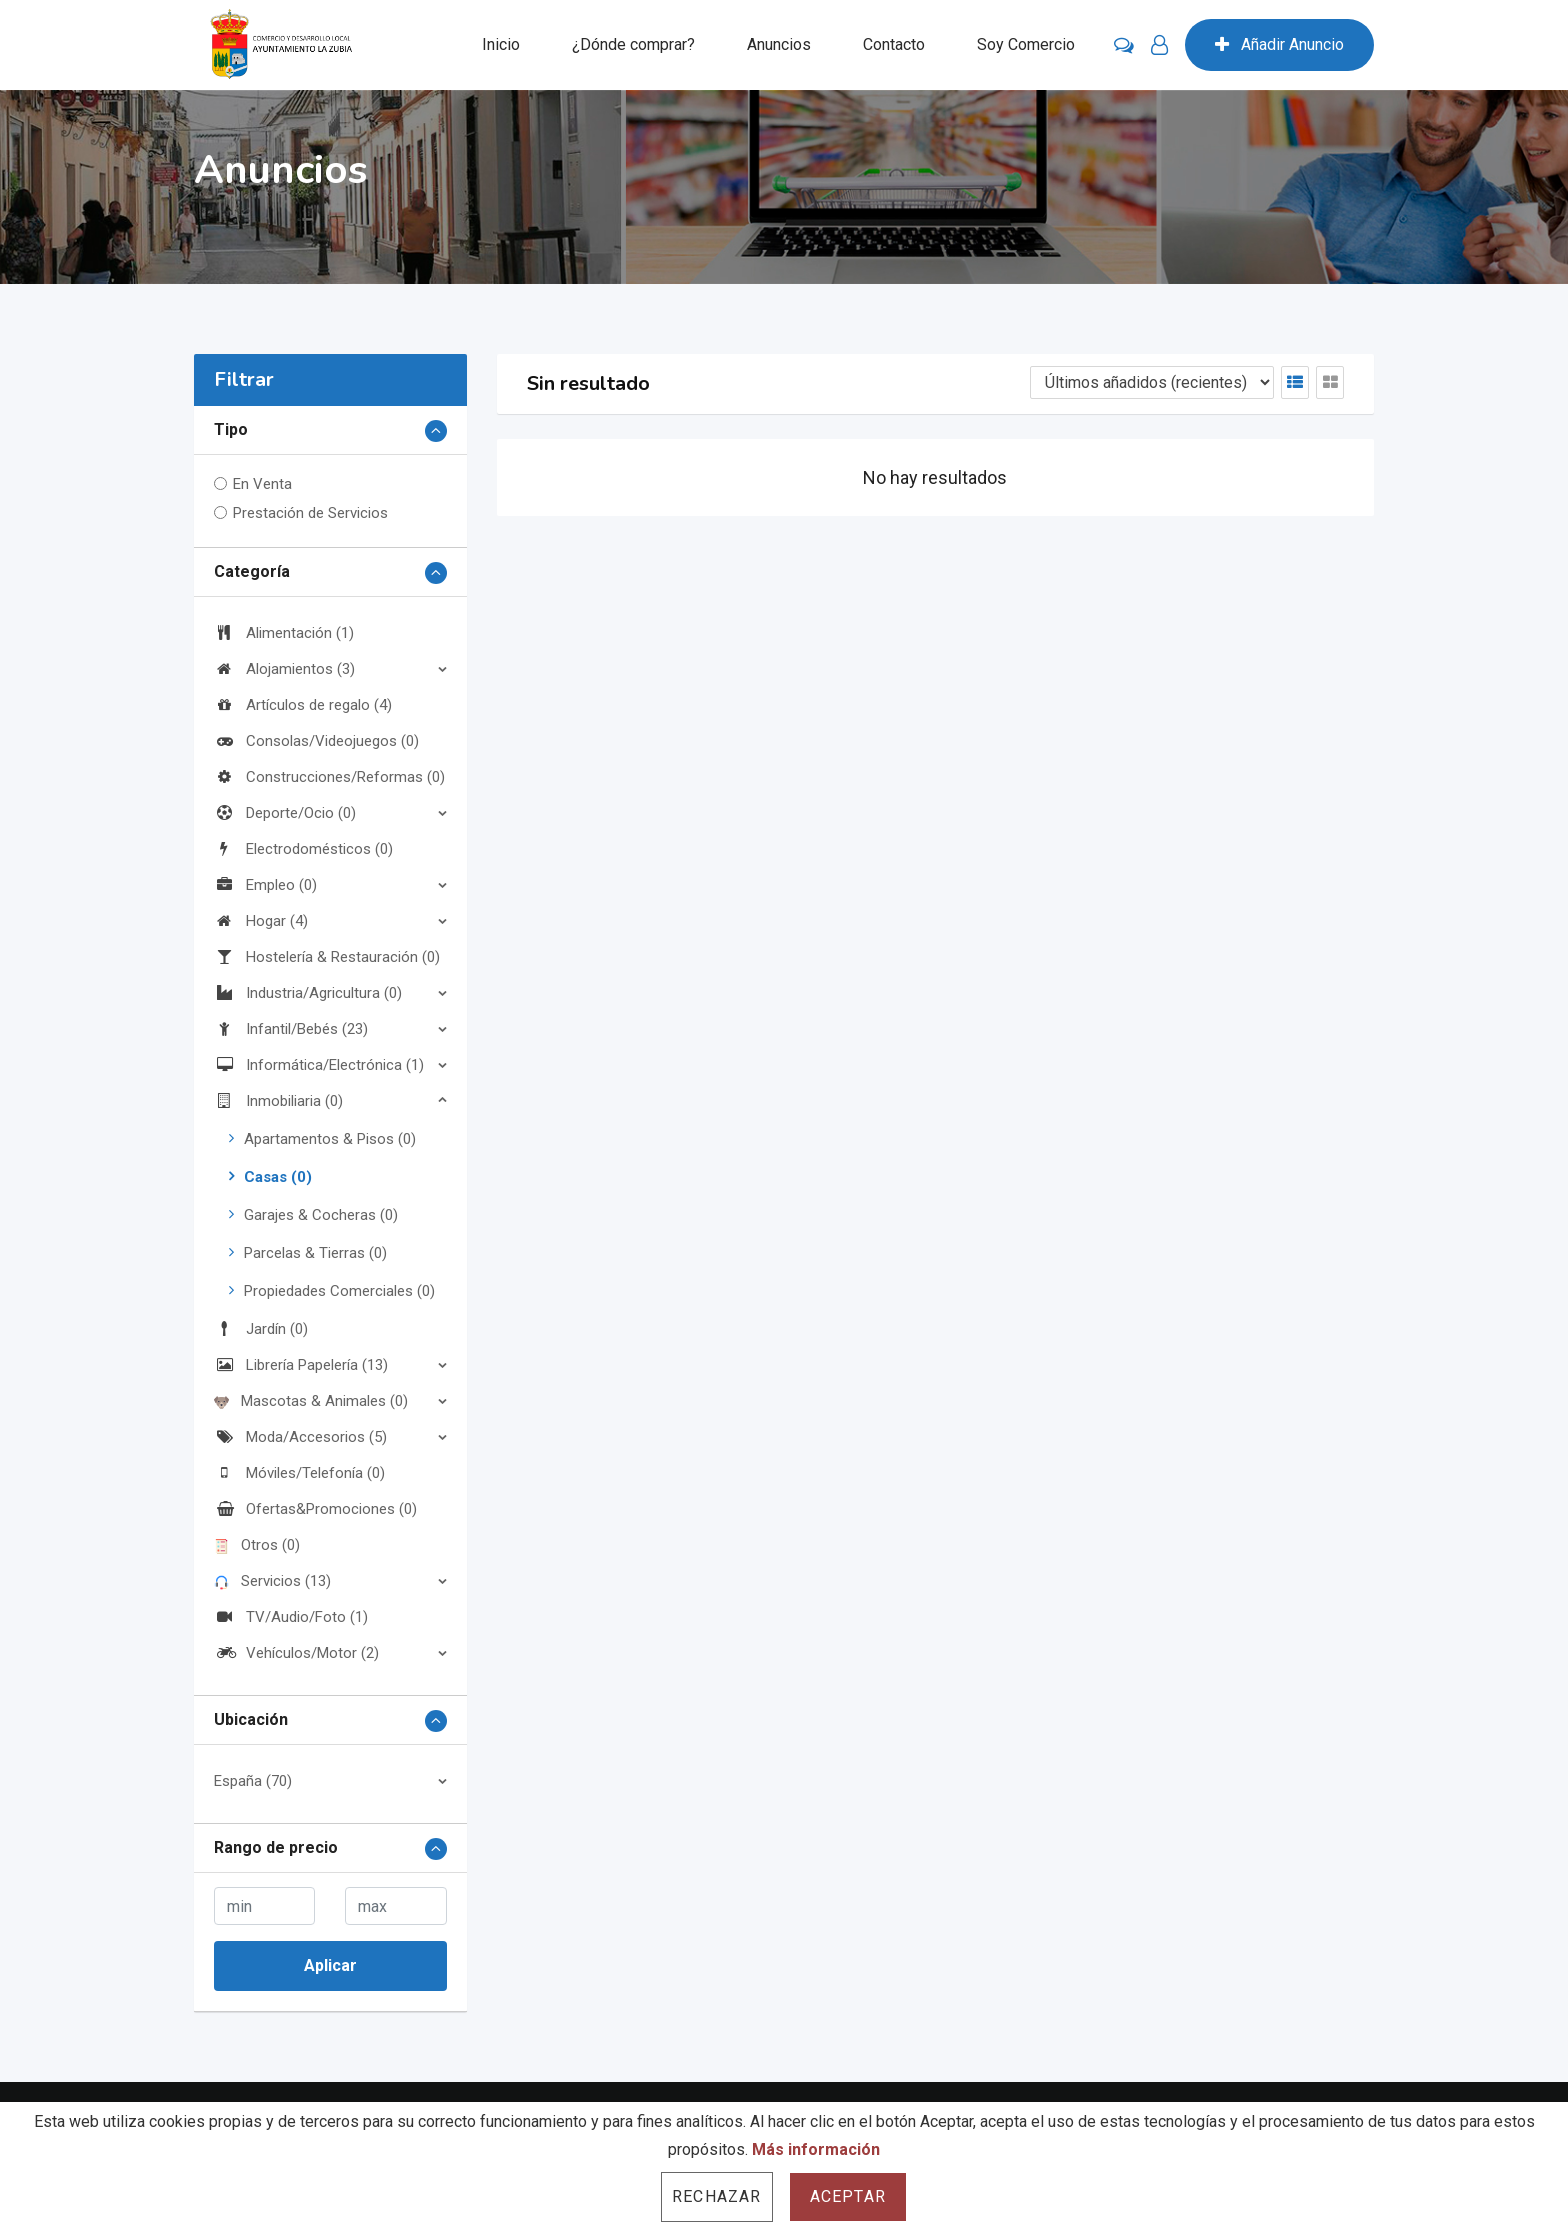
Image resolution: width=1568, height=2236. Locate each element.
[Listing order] (1152, 382)
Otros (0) (257, 1545)
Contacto (894, 44)
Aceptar (848, 2196)
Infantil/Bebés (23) (291, 1029)
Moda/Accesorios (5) (300, 1437)
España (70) (253, 1781)
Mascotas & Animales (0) (311, 1401)
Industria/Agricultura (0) (308, 993)
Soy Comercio (1026, 44)
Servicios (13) (272, 1581)
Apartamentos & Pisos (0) (330, 1139)
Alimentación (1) (284, 633)
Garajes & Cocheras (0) (321, 1215)
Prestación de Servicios (310, 513)
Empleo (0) (265, 885)
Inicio (501, 44)
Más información (816, 2149)
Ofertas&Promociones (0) (315, 1509)
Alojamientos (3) (284, 669)
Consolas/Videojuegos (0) (316, 741)
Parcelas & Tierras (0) (315, 1253)
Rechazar (717, 2196)
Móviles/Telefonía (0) (299, 1473)
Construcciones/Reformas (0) (329, 777)
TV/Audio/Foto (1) (291, 1617)
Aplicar (330, 1965)
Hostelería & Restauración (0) (327, 957)
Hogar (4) (261, 921)
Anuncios (779, 44)
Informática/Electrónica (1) (319, 1065)
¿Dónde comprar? (633, 44)
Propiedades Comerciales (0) (339, 1291)
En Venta (262, 484)
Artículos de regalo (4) (303, 705)
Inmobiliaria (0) (278, 1101)
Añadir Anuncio (1279, 44)
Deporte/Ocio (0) (285, 813)
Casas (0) (278, 1177)
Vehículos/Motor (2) (296, 1653)
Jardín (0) (261, 1329)
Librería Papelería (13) (301, 1365)
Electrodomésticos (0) (303, 849)
